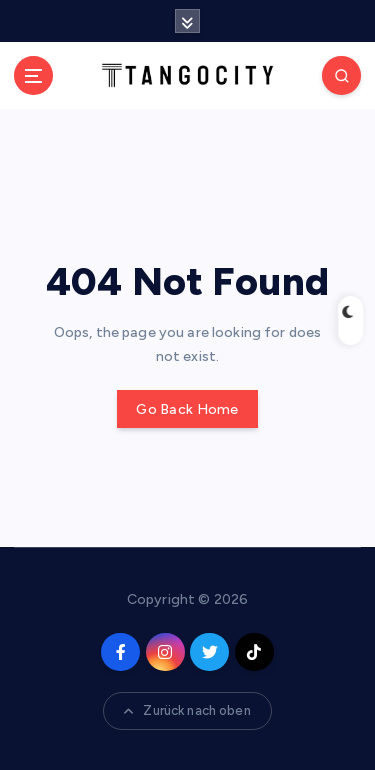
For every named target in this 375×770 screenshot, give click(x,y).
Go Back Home (187, 409)
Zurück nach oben (187, 710)
